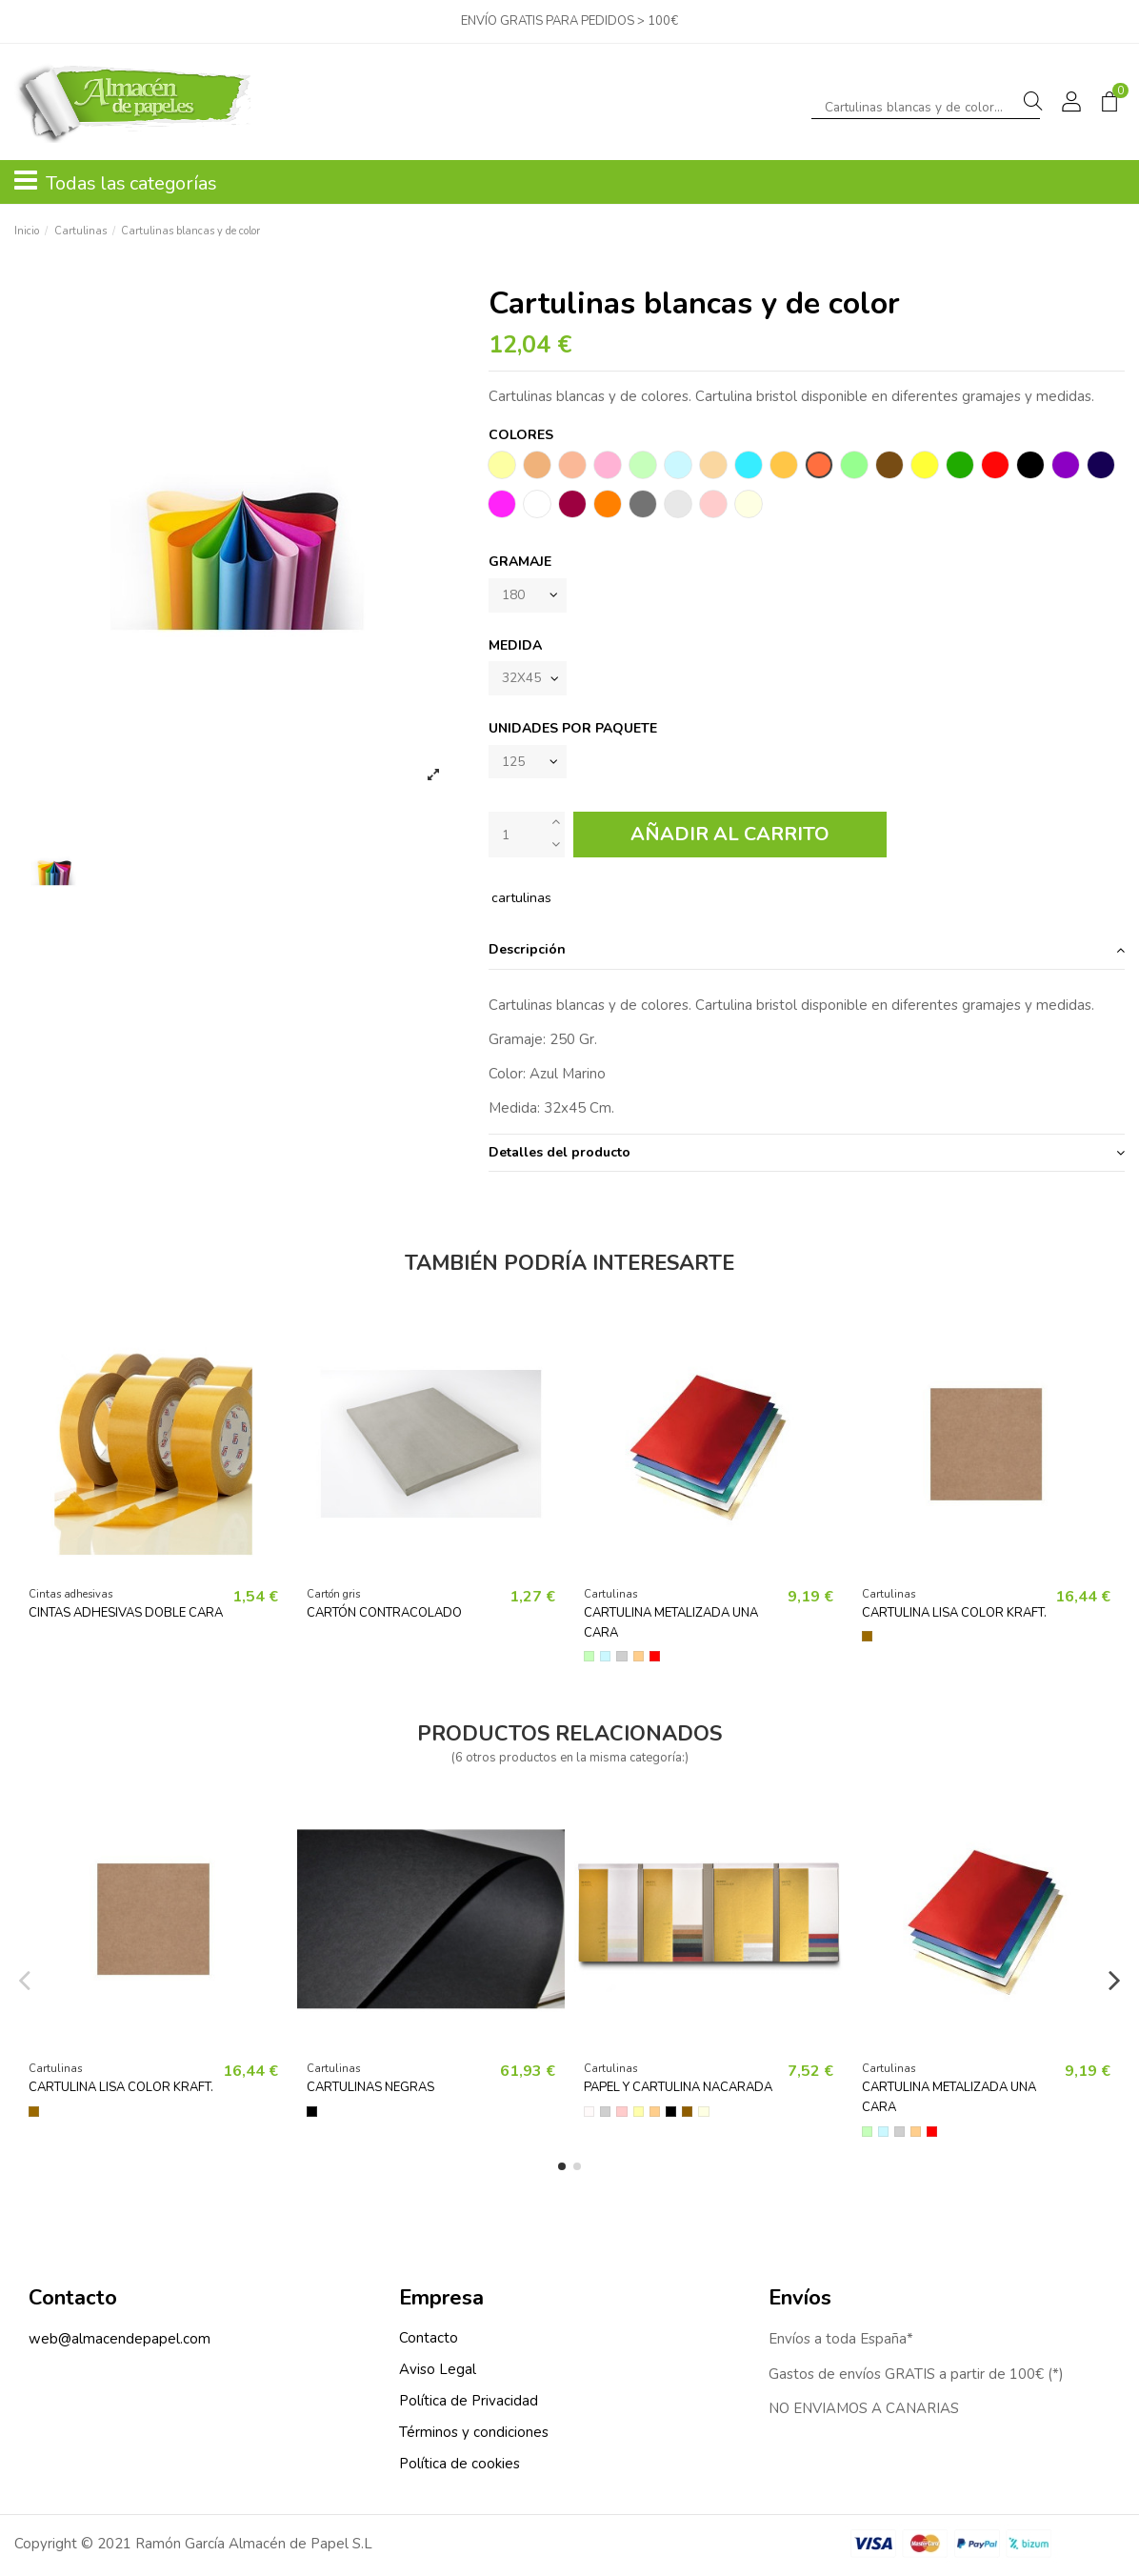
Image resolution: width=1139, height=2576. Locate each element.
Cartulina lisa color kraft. (954, 1616)
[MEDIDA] (529, 680)
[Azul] (605, 1660)
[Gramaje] (529, 596)
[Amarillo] (638, 2115)
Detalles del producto (807, 1156)
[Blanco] (589, 2115)
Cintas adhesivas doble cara (126, 1616)
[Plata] (621, 1660)
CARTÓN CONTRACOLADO (384, 1616)
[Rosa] (621, 2115)
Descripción (807, 953)
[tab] (807, 955)
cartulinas (521, 902)
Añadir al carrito (729, 838)
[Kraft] (867, 1640)
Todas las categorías (115, 182)
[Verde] (589, 1660)
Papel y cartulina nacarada (678, 2092)
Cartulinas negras (370, 2092)
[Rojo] (654, 1660)
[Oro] (638, 1660)
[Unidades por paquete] (529, 764)
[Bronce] (687, 2115)
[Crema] (703, 2115)
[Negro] (312, 2115)
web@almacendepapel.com (119, 2342)
